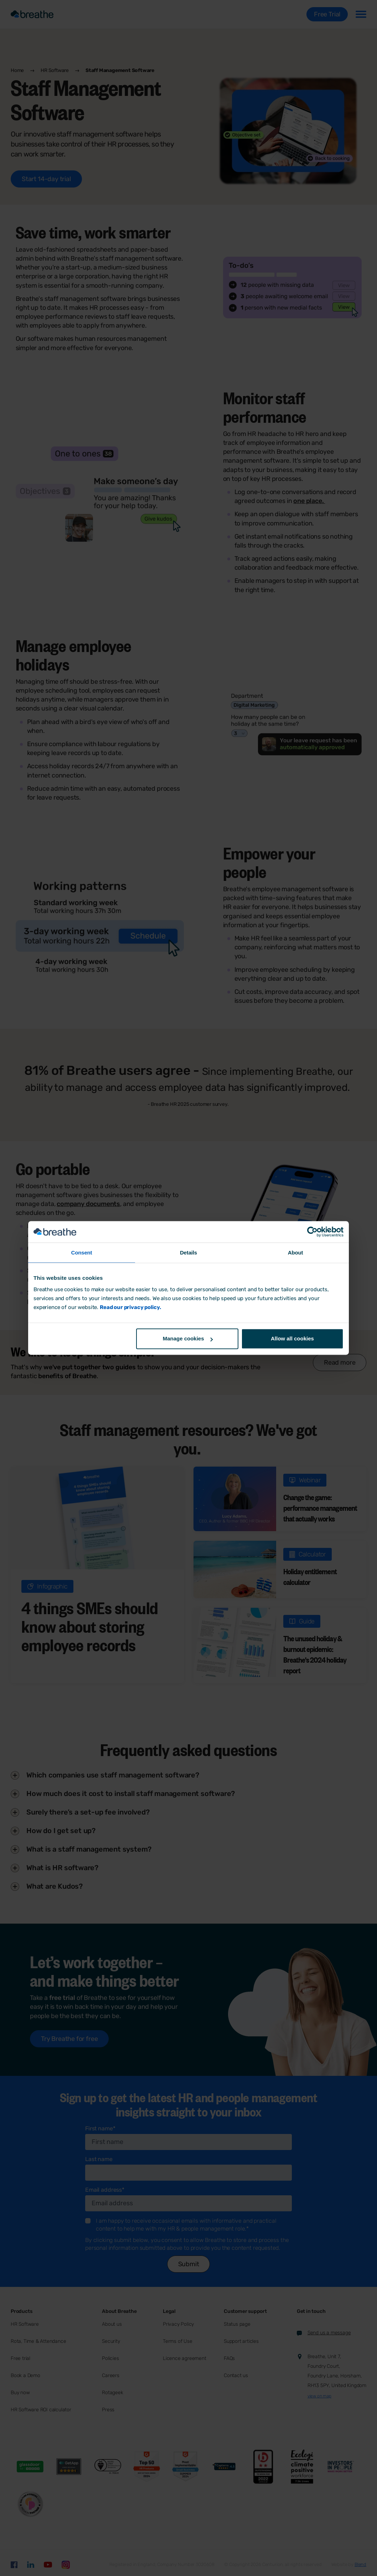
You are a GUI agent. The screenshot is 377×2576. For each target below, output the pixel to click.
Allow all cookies (292, 1339)
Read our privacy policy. (130, 1307)
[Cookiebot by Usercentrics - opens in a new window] (312, 1231)
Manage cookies (188, 1339)
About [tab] (295, 1252)
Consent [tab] (81, 1252)
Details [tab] (188, 1252)
